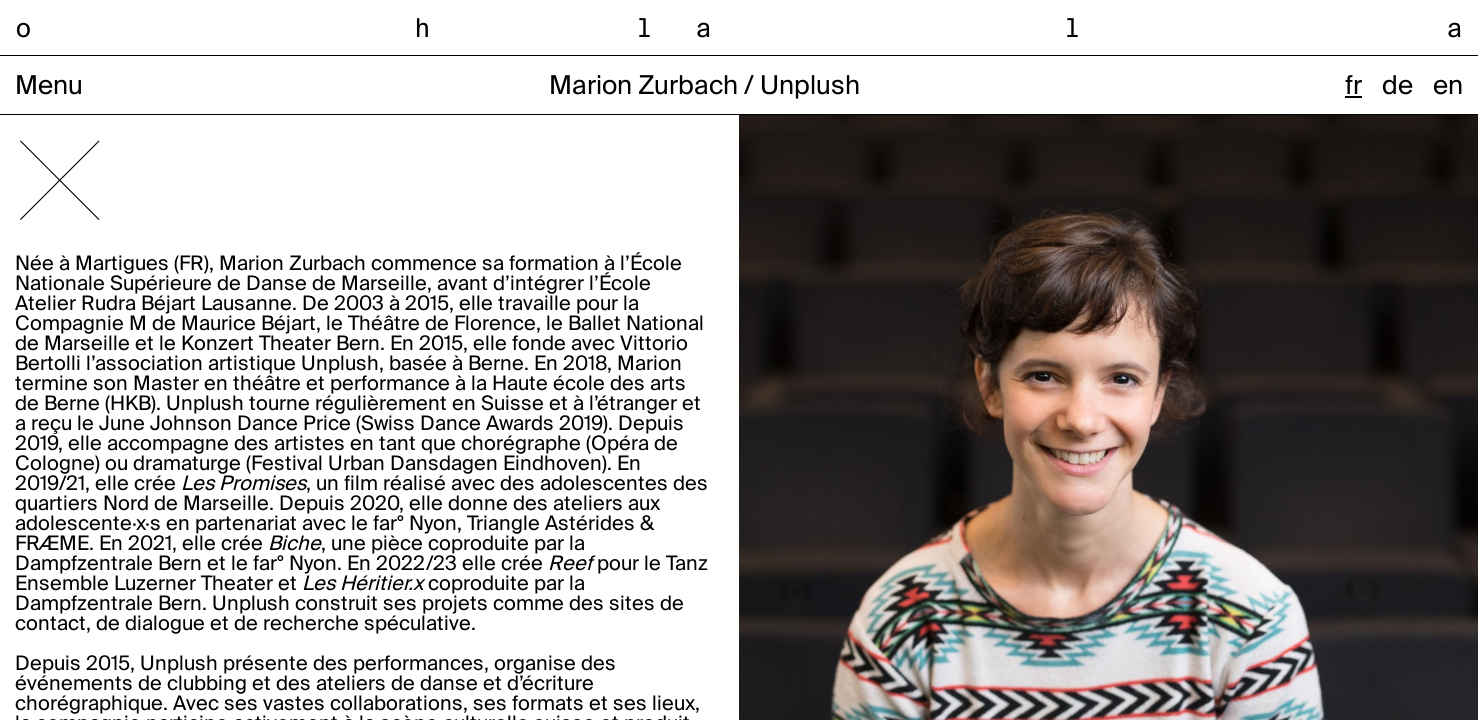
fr (1353, 87)
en (1448, 87)
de (1397, 87)
